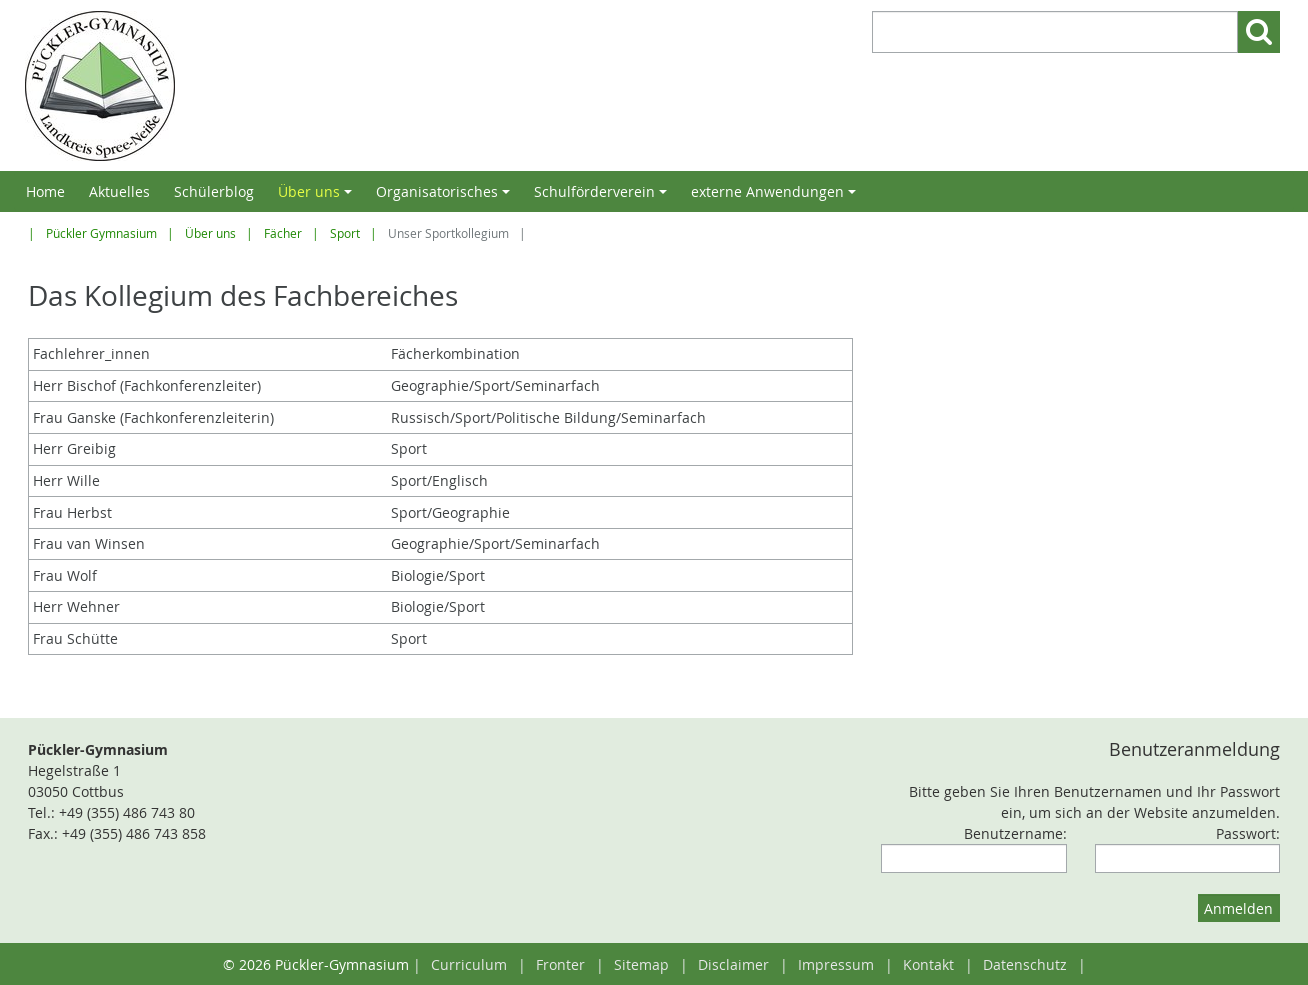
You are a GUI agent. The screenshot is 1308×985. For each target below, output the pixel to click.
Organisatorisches (446, 197)
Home (45, 191)
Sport (345, 233)
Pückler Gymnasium (101, 233)
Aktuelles (119, 191)
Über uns (318, 197)
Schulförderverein (603, 197)
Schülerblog (214, 191)
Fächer (283, 233)
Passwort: (1248, 833)
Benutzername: (1015, 833)
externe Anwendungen (776, 197)
